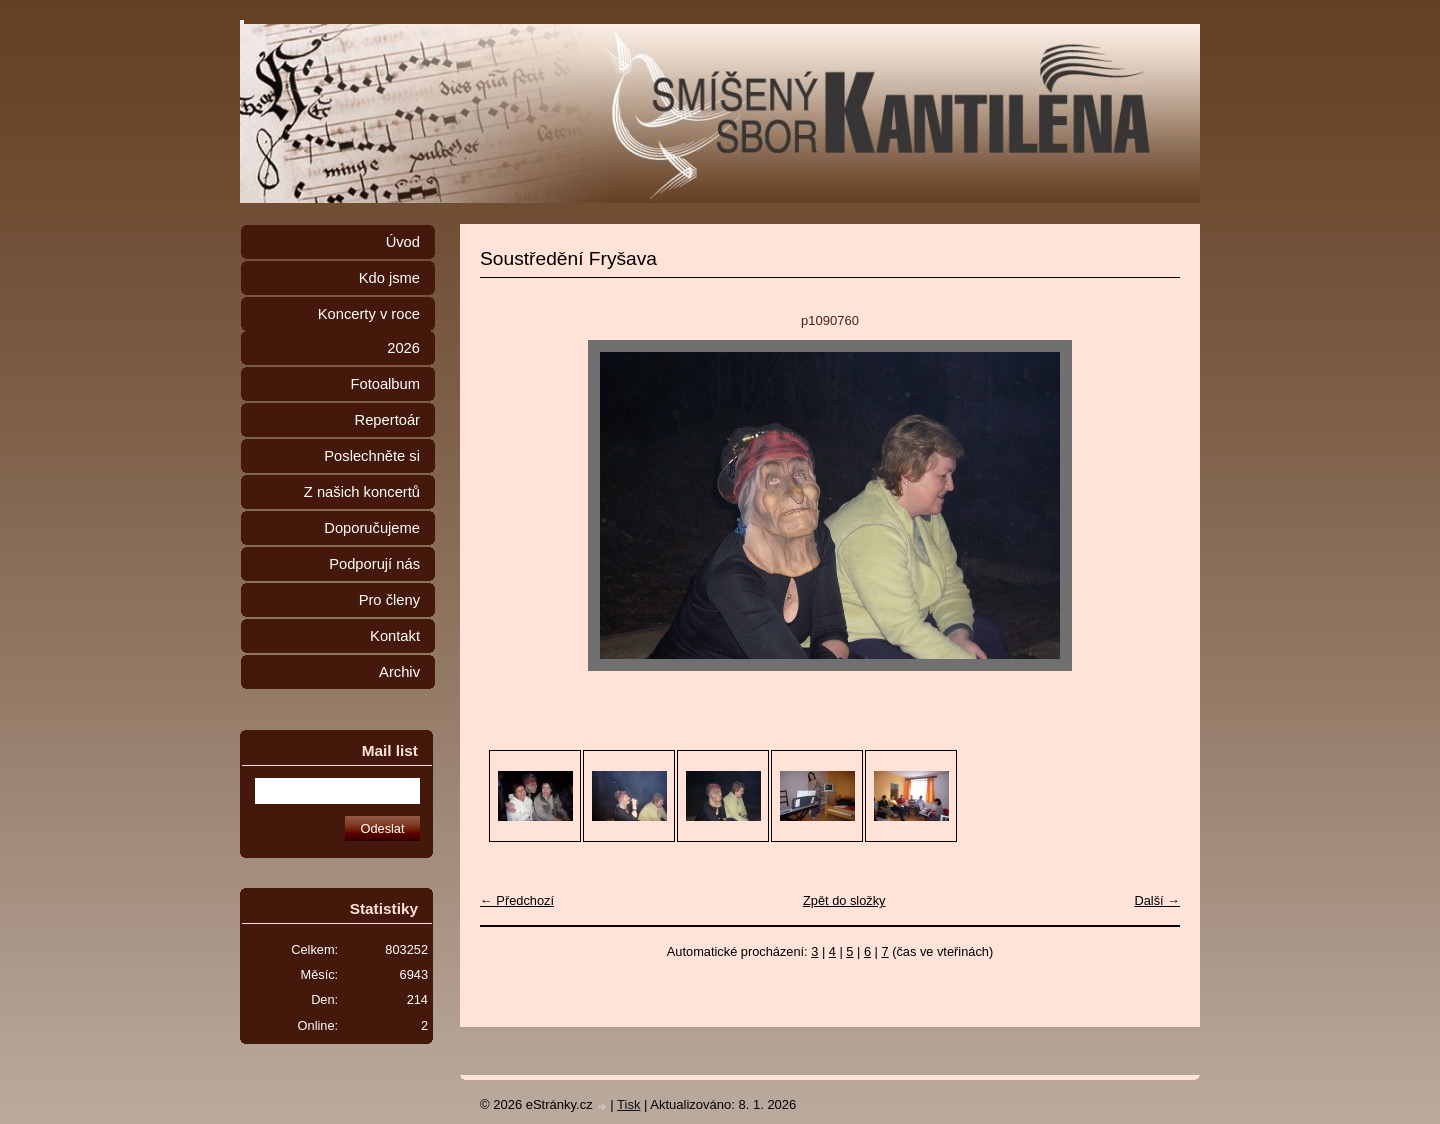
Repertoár (387, 420)
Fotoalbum (385, 384)
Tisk (628, 1104)
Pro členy (389, 600)
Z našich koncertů (362, 492)
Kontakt (395, 636)
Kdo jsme (389, 278)
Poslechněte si (372, 456)
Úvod (403, 242)
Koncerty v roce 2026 (369, 331)
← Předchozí (517, 900)
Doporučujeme (372, 528)
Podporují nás (374, 564)
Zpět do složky (844, 900)
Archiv (399, 672)
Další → (1157, 900)
